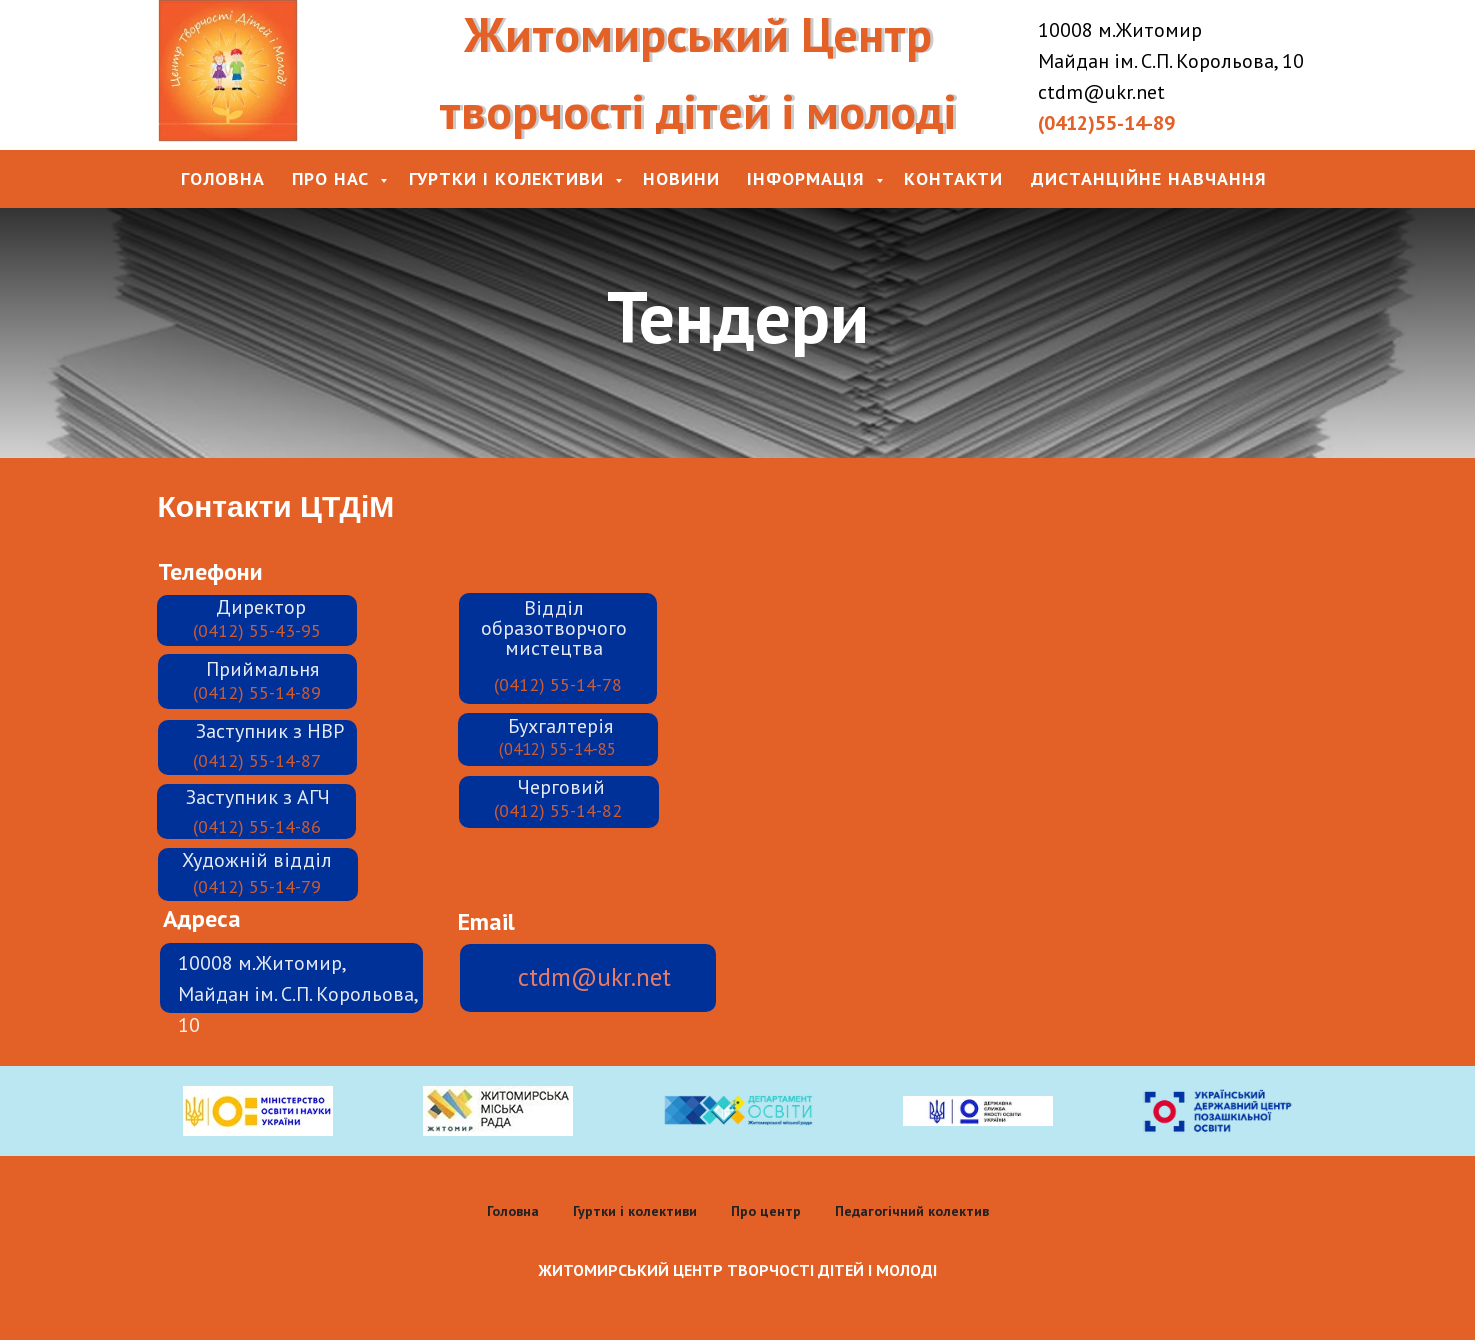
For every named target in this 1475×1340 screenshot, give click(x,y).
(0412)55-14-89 (1106, 123)
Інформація (809, 178)
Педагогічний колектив (912, 1211)
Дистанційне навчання (1149, 178)
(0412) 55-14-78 (558, 684)
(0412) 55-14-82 (558, 810)
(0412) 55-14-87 (257, 760)
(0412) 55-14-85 (557, 749)
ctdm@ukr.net (594, 977)
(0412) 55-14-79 (257, 886)
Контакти (953, 178)
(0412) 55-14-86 (257, 826)
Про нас (333, 178)
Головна (223, 178)
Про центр (766, 1211)
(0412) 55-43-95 (257, 630)
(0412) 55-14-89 (257, 692)
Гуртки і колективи (509, 178)
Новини (681, 178)
